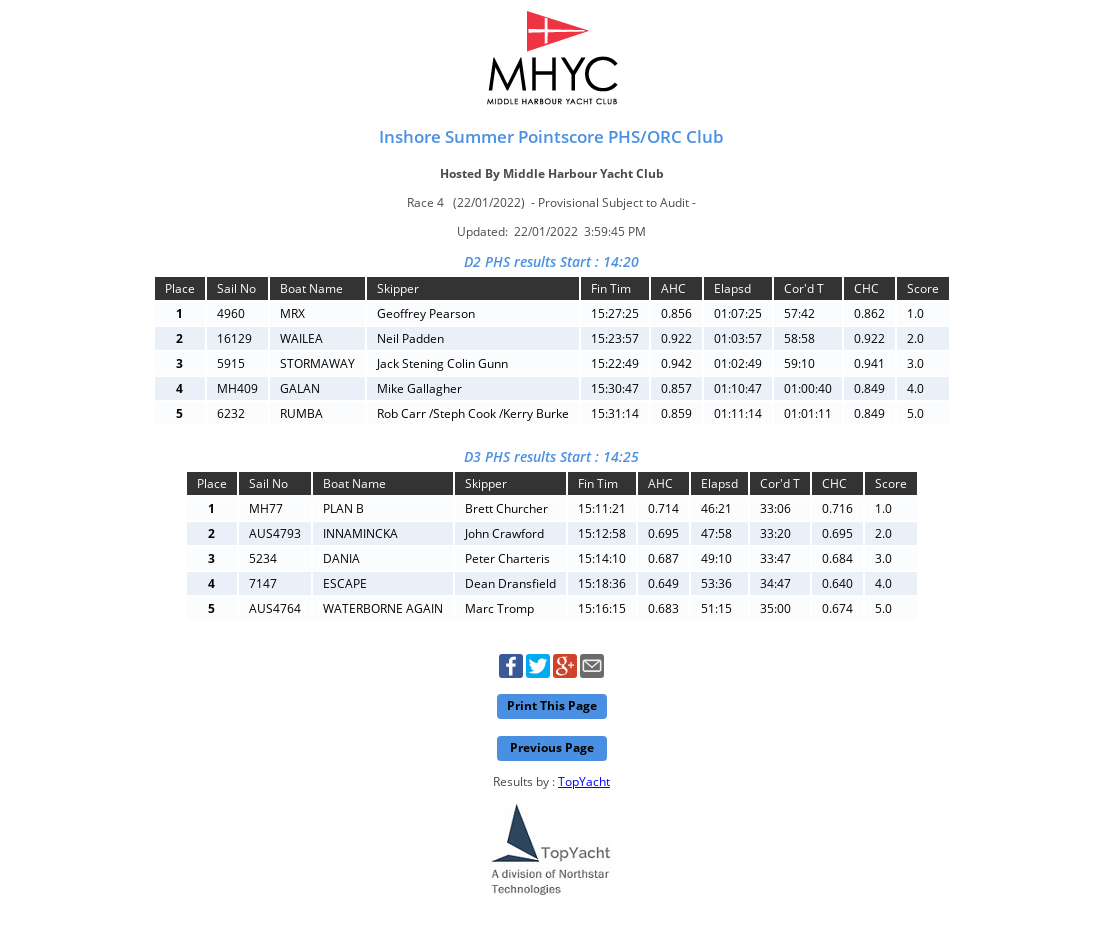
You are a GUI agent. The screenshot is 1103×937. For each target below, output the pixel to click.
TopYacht (584, 781)
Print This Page (552, 705)
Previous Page (552, 747)
